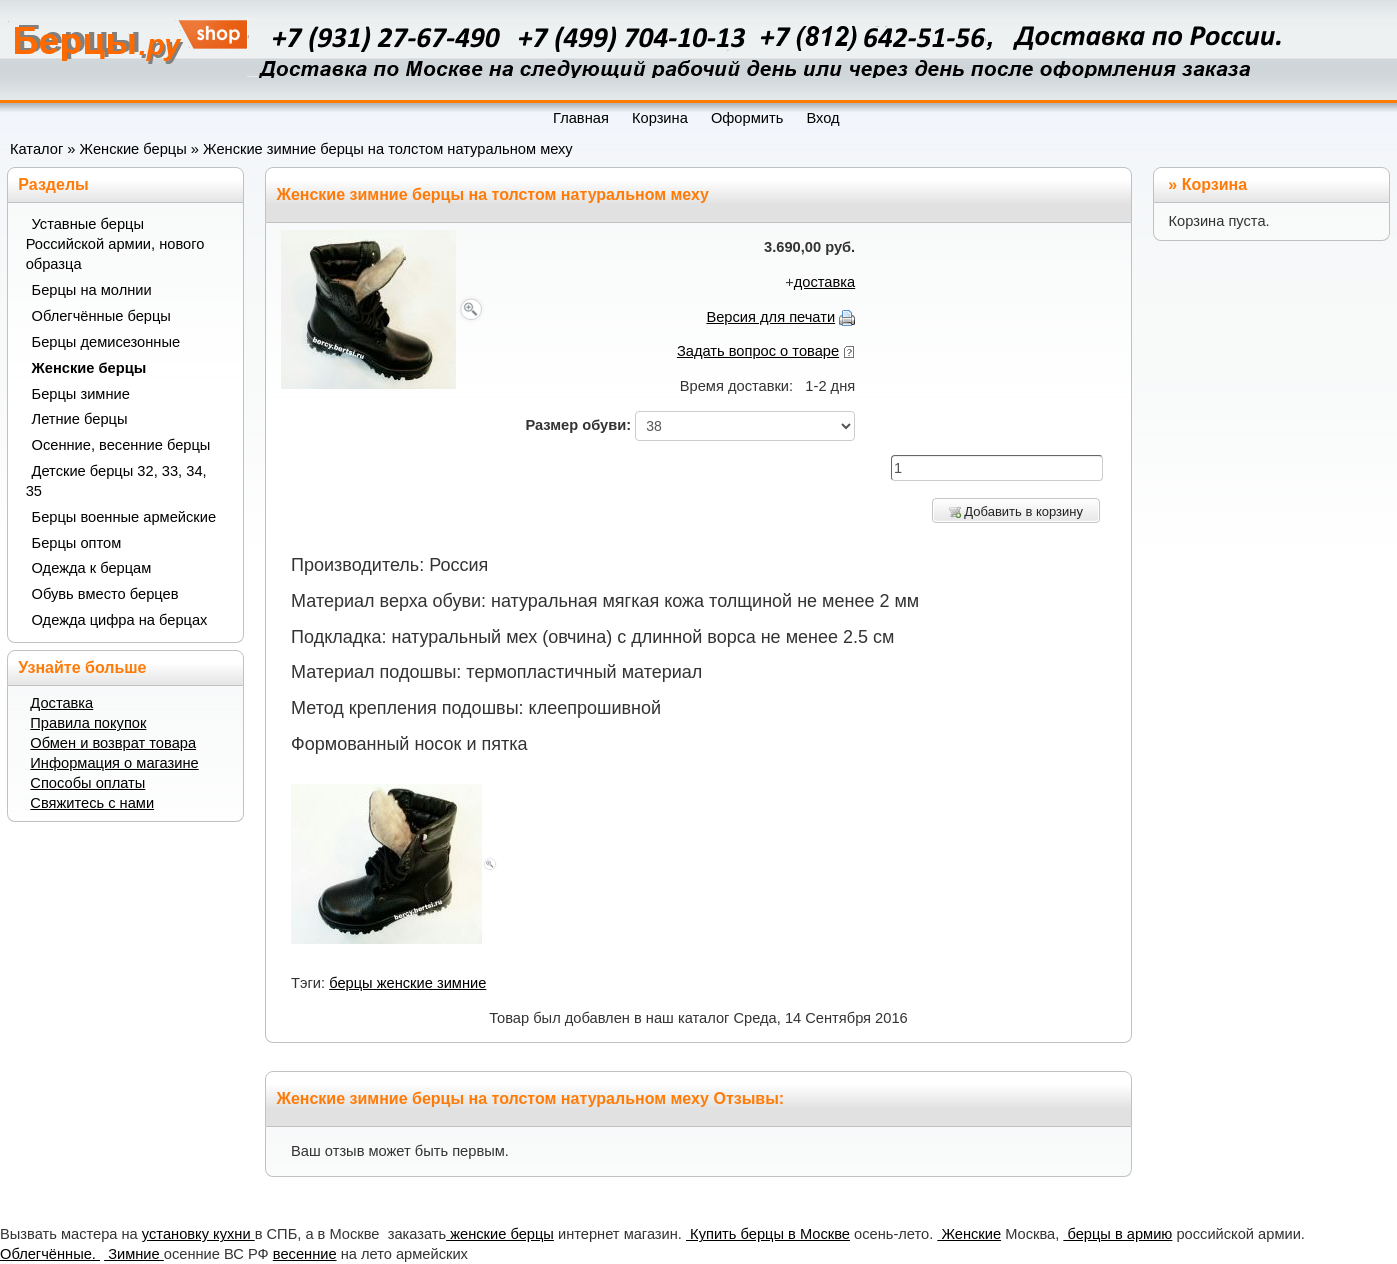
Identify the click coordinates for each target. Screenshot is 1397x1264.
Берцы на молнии (92, 290)
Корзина (1214, 184)
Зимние (134, 1254)
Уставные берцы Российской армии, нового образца (115, 244)
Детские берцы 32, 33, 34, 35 (116, 481)
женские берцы (500, 1234)
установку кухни (198, 1234)
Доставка (61, 703)
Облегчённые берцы (101, 316)
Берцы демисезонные (106, 342)
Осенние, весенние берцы (121, 445)
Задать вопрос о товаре (758, 351)
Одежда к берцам (92, 568)
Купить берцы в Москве (768, 1234)
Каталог (36, 149)
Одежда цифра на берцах (120, 620)
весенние (305, 1254)
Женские (969, 1234)
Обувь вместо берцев (105, 594)
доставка (824, 282)
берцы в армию (1117, 1234)
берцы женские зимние (407, 983)
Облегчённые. (50, 1254)
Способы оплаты (87, 783)
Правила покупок (88, 723)
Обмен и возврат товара (113, 743)
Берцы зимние (81, 394)
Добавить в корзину (1016, 511)
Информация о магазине (114, 763)
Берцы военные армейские (124, 517)
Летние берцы (80, 419)
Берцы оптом (77, 543)
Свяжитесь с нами (92, 803)
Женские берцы (133, 149)
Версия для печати (770, 317)
